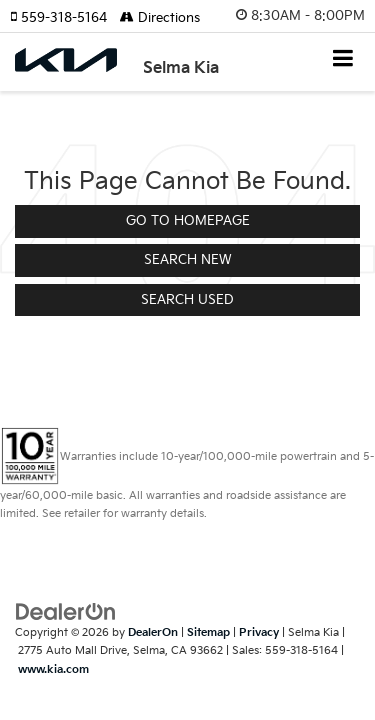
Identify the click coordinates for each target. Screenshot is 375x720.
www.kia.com (53, 669)
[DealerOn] (66, 611)
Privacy (259, 632)
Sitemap (208, 632)
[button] (65, 18)
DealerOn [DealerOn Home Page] (153, 632)
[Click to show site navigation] (343, 60)
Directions (160, 18)
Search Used (187, 300)
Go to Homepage (188, 221)
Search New (188, 260)
